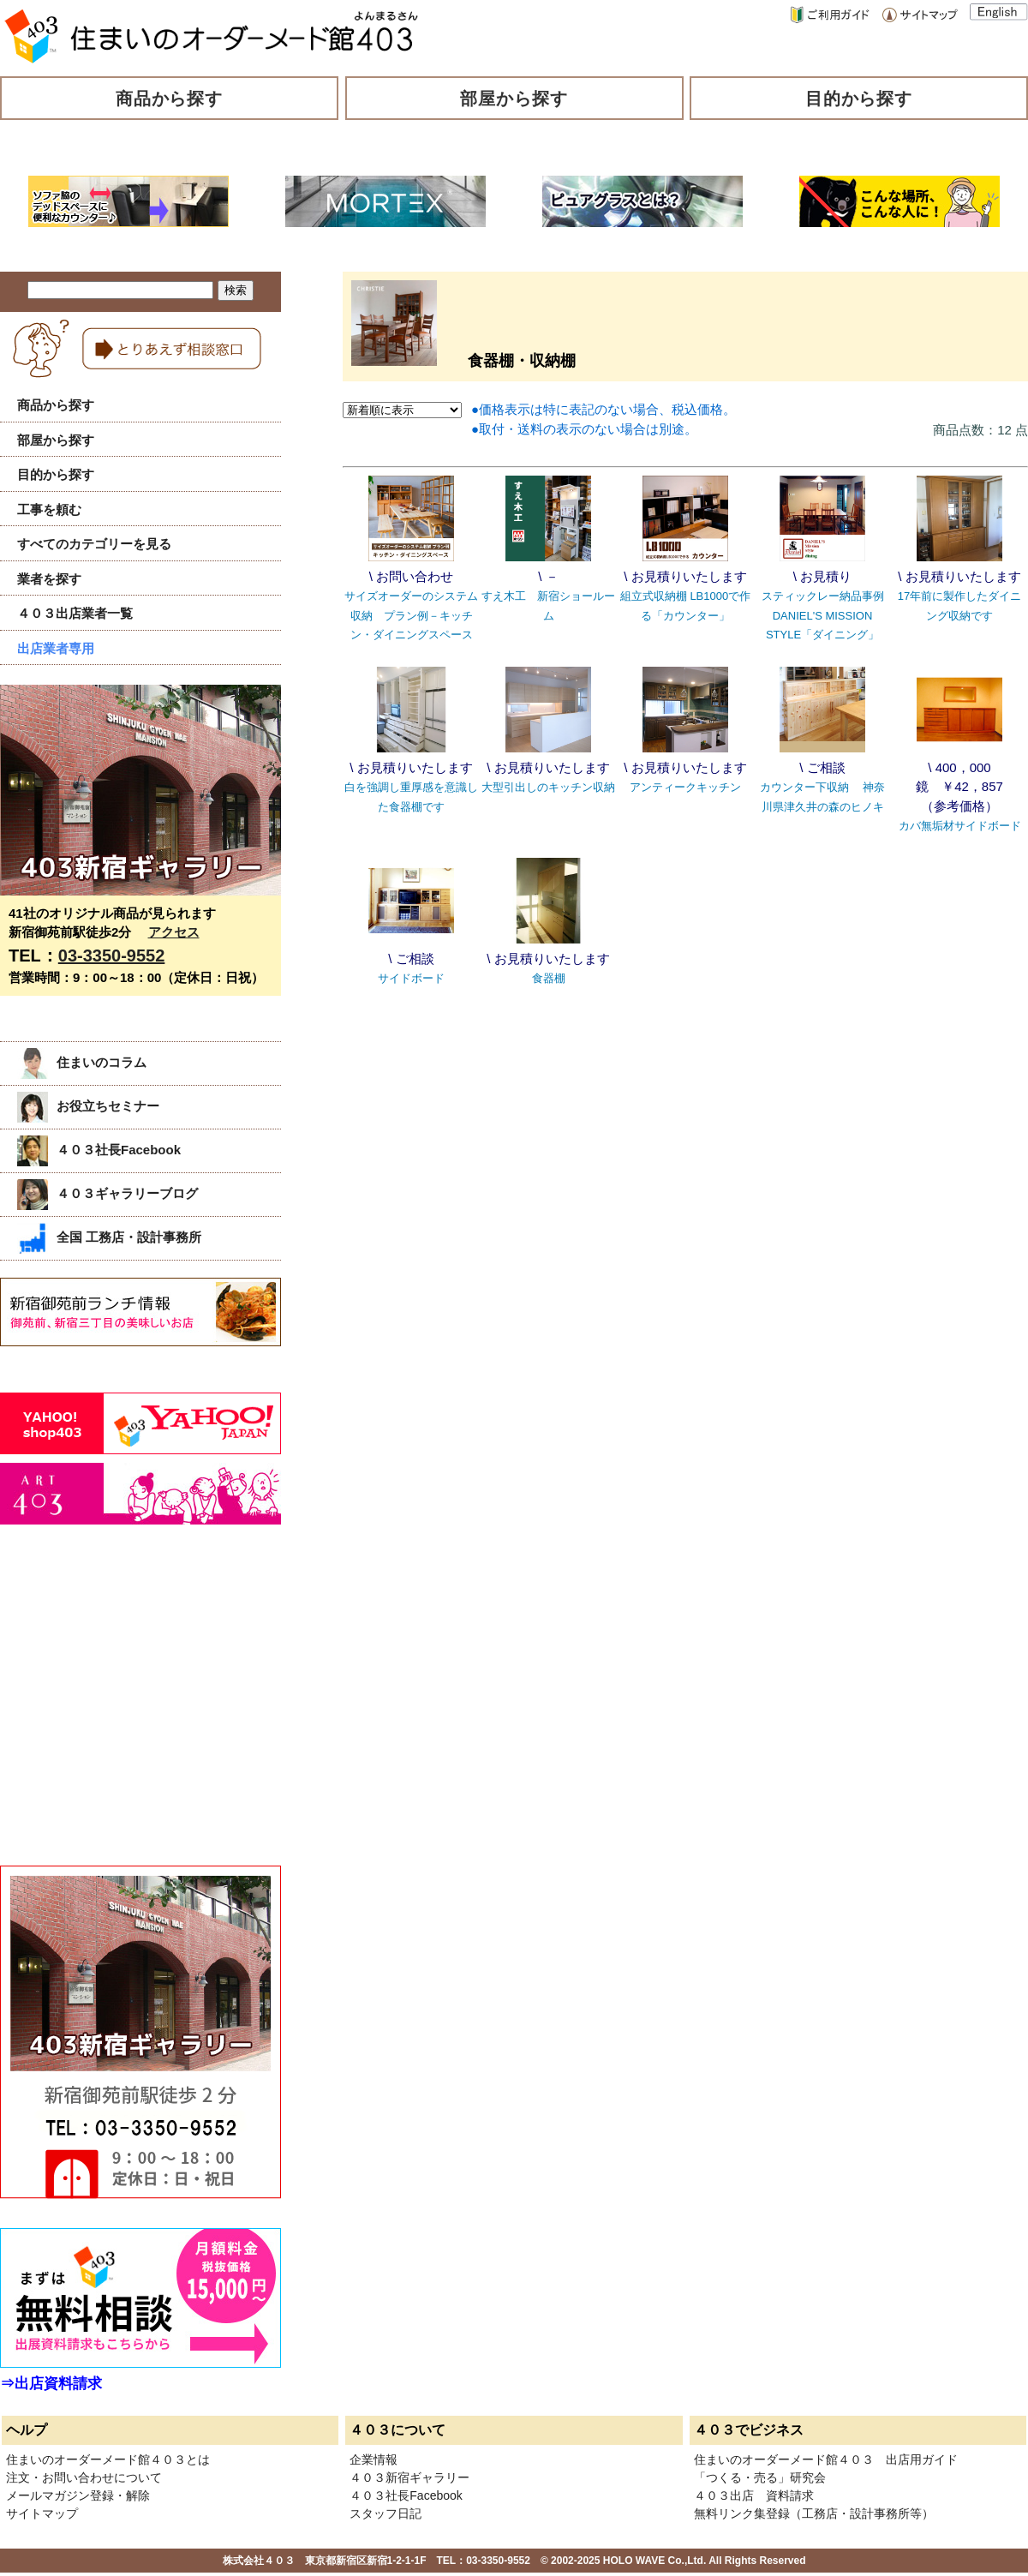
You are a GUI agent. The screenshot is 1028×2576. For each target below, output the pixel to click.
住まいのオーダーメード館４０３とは (108, 2459)
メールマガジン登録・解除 (78, 2495)
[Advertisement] (128, 1714)
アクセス (174, 932)
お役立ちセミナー (88, 1106)
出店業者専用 (55, 648)
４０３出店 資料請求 (754, 2495)
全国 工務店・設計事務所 (109, 1237)
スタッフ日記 (385, 2513)
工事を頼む (49, 509)
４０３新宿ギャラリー (409, 2477)
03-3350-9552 (111, 955)
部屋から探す (514, 98)
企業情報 (373, 2459)
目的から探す (859, 98)
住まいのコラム (81, 1062)
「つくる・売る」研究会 (760, 2477)
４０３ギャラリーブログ (107, 1193)
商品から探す (170, 98)
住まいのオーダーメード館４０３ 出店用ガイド (826, 2459)
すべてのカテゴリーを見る (94, 543)
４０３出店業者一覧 (75, 613)
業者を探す (49, 579)
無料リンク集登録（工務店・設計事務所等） (814, 2513)
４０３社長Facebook (99, 1149)
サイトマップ (42, 2513)
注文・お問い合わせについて (84, 2477)
